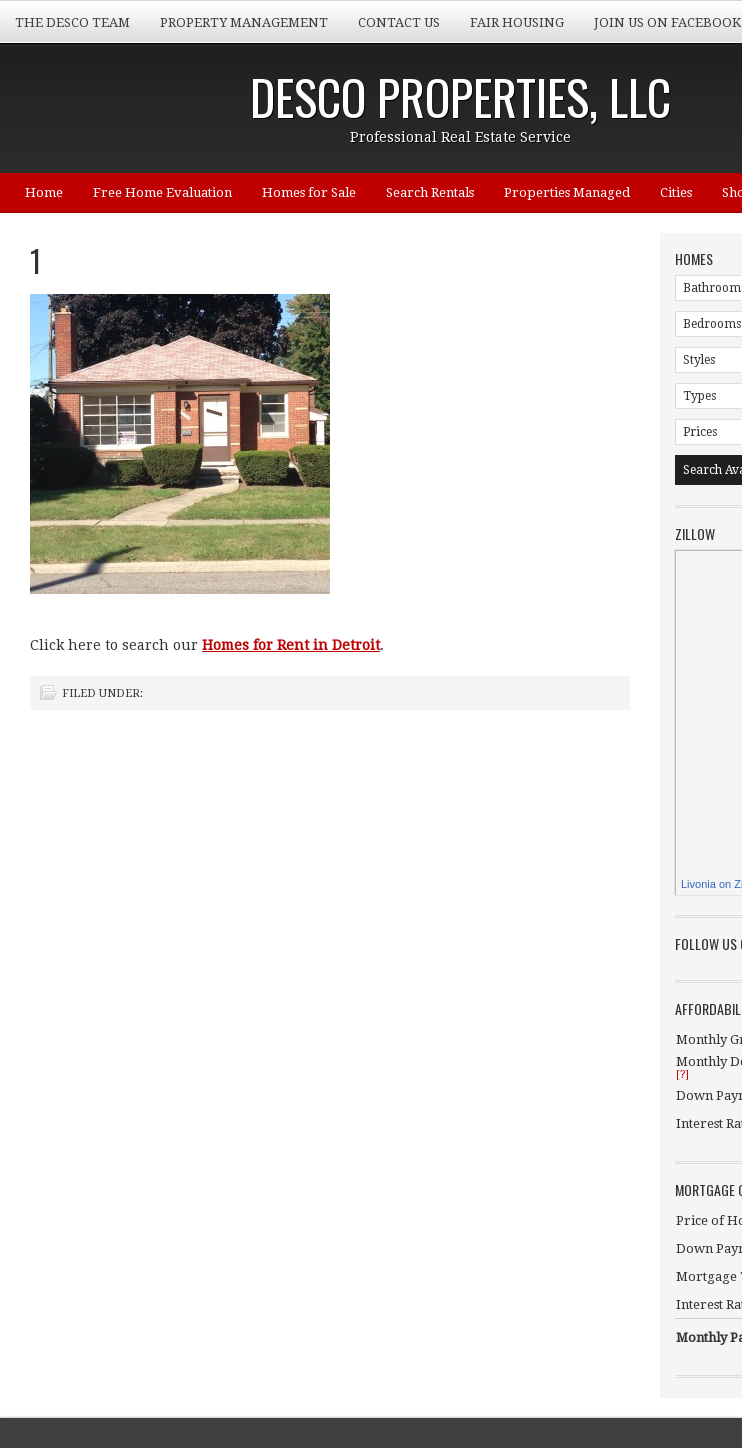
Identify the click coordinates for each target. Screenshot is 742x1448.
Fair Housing (517, 22)
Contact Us (399, 22)
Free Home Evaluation (162, 192)
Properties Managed (567, 192)
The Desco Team (72, 22)
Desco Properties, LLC (460, 96)
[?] (682, 1074)
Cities (676, 192)
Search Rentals (430, 192)
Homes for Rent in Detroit (291, 645)
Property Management (244, 22)
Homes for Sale (309, 192)
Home (44, 192)
